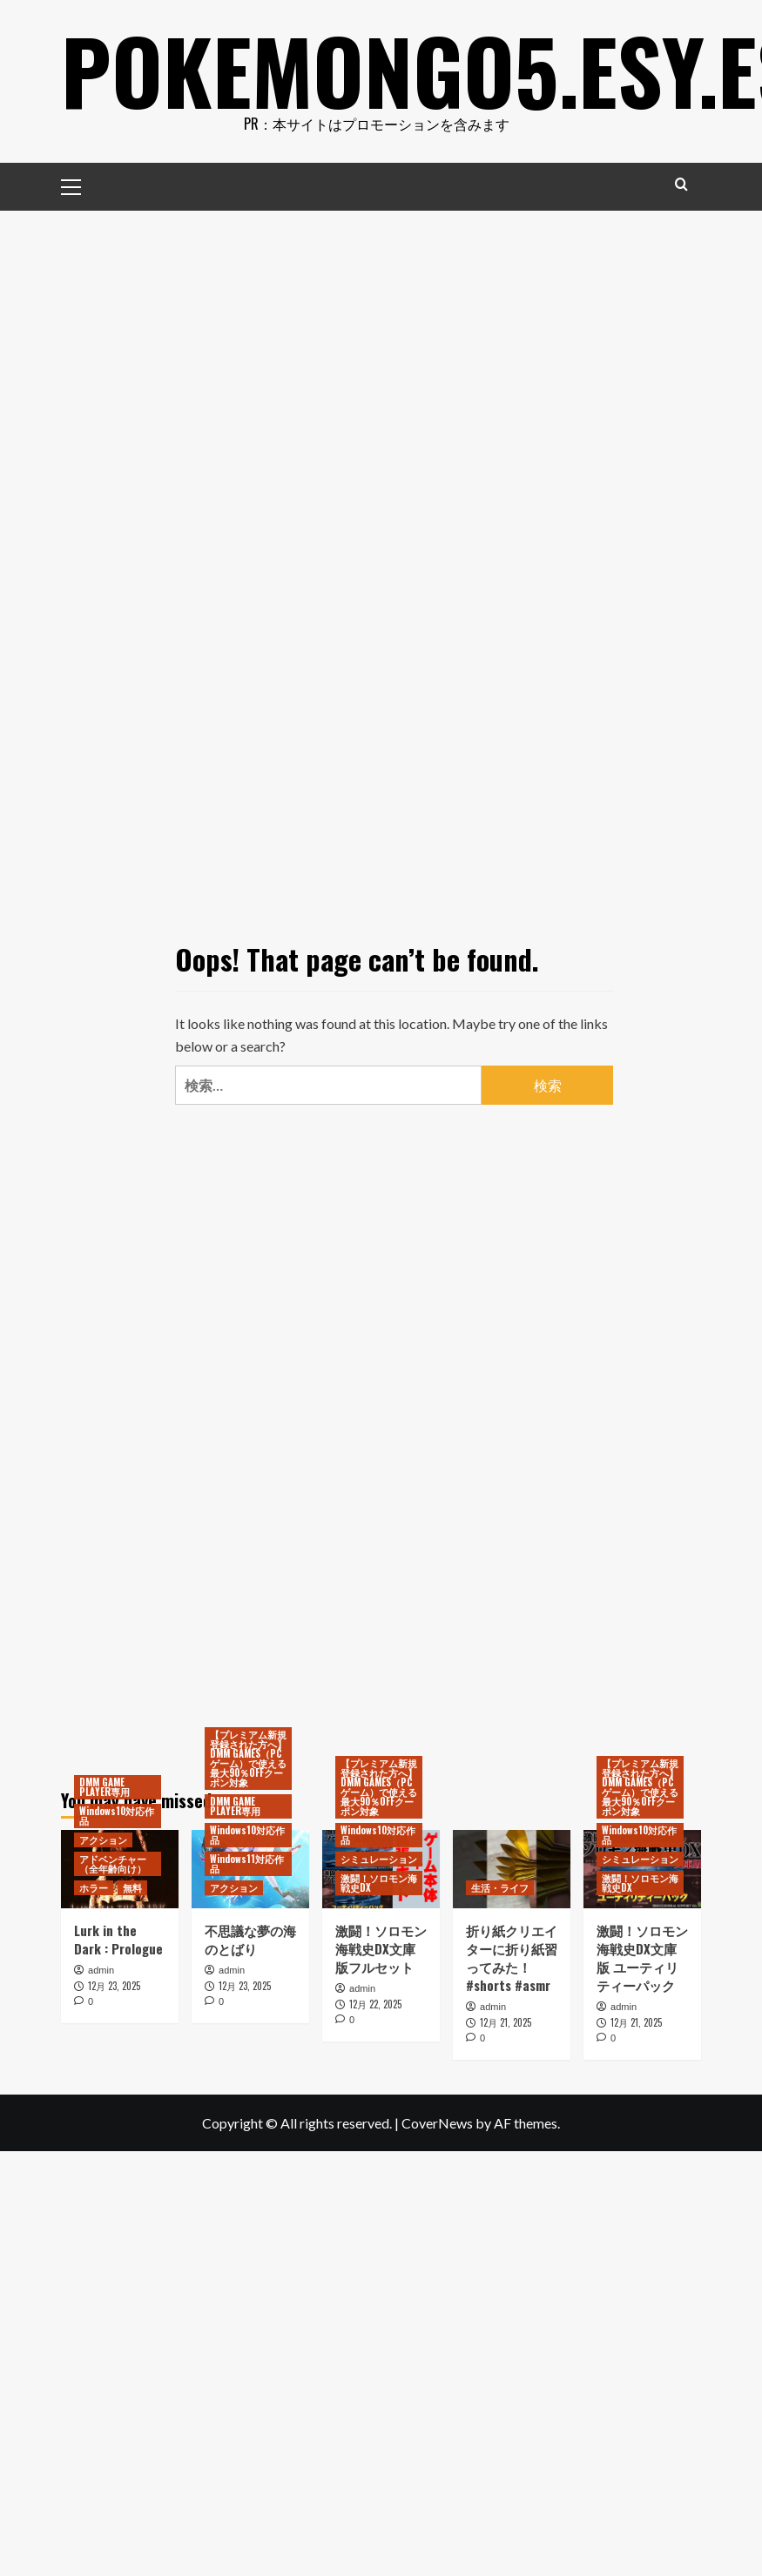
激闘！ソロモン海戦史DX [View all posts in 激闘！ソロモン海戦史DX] (379, 1882)
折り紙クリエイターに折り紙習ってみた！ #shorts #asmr (511, 1957)
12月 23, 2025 (114, 1986)
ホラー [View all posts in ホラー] (93, 1887)
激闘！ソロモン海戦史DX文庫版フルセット (381, 1948)
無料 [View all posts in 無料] (132, 1887)
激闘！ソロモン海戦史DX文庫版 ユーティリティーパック (642, 1957)
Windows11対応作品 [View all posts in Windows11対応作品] (247, 1863)
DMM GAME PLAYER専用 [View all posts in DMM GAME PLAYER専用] (104, 1787)
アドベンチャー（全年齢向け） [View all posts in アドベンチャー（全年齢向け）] (112, 1863)
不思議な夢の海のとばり (250, 1939)
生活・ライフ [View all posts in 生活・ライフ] (500, 1887)
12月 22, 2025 (375, 2004)
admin (101, 1970)
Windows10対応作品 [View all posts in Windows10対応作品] (116, 1815)
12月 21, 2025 (505, 2022)
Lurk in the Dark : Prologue (118, 1939)
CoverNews (437, 2123)
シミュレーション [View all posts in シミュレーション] (379, 1859)
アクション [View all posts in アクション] (103, 1839)
